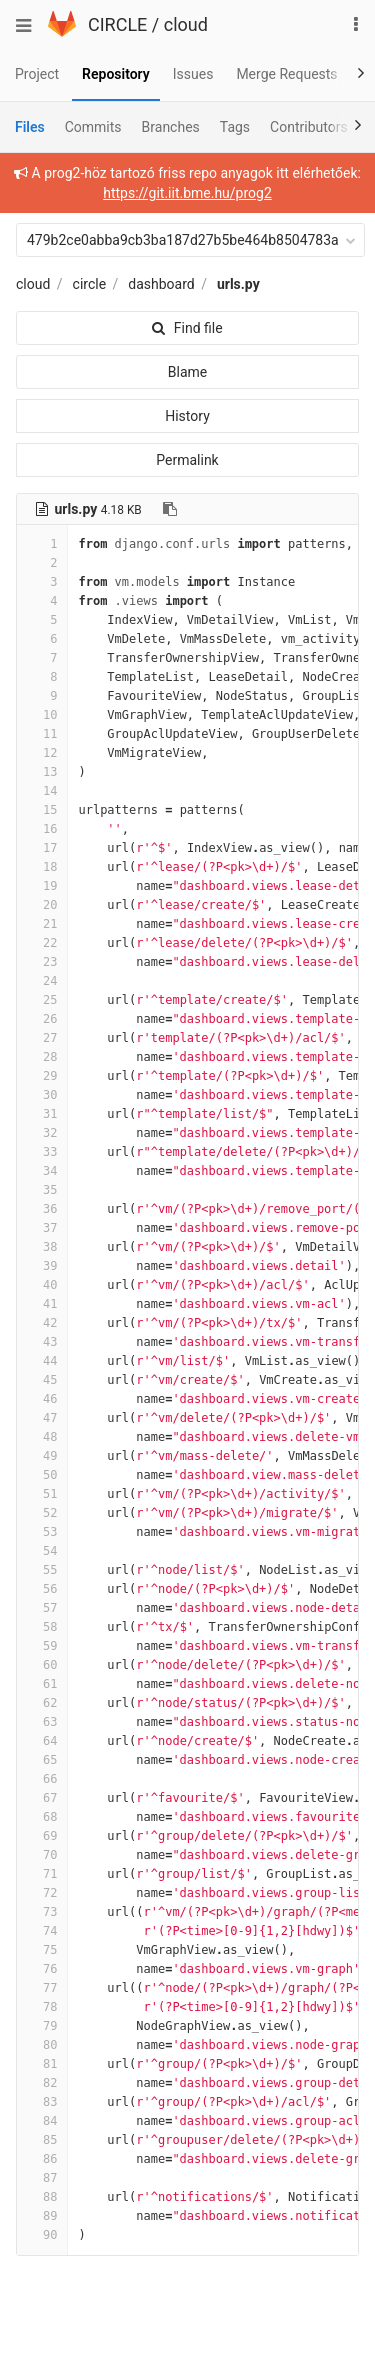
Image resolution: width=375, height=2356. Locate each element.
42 (42, 1323)
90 (42, 2235)
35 (42, 1190)
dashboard (161, 284)
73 (42, 1912)
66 (42, 1779)
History (187, 416)
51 (42, 1494)
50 (42, 1475)
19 (42, 886)
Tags (235, 127)
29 (42, 1076)
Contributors (309, 127)
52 (42, 1513)
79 (42, 2026)
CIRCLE (117, 24)
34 (42, 1171)
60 (42, 1665)
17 (42, 848)
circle (90, 284)
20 (42, 905)
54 (42, 1551)
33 (42, 1152)
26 (42, 1019)
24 (42, 981)
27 (42, 1038)
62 (42, 1703)
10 (42, 715)
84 (42, 2121)
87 (42, 2178)
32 (42, 1133)
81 (42, 2064)
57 (42, 1608)
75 (42, 1950)
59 (42, 1646)
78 (42, 2007)
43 (42, 1342)
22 (42, 943)
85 (42, 2140)
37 (42, 1228)
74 (42, 1931)
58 (42, 1627)
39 (42, 1266)
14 (42, 791)
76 (42, 1969)
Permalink (187, 460)
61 (42, 1684)
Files (30, 127)
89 (42, 2216)
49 (42, 1456)
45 (42, 1380)
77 (42, 1988)
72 (42, 1893)
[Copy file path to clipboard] (170, 509)
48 (42, 1437)
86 (42, 2159)
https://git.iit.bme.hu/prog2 (187, 193)
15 (42, 810)
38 (42, 1247)
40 (42, 1285)
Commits (93, 127)
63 (42, 1722)
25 (42, 1000)
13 (42, 772)
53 (42, 1532)
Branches (171, 127)
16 (42, 829)
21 (42, 924)
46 (42, 1399)
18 (42, 867)
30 (42, 1095)
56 (42, 1589)
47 (42, 1418)
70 (42, 1855)
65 (42, 1760)
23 (42, 962)
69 (42, 1836)
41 (42, 1304)
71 (42, 1874)
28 (42, 1057)
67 (42, 1798)
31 (42, 1114)
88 (42, 2197)
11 (42, 734)
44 (42, 1361)
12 (42, 753)
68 (42, 1817)
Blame (187, 372)
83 (42, 2102)
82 (42, 2083)
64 (42, 1741)
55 (42, 1570)
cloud (186, 24)
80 (42, 2045)
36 (42, 1209)
